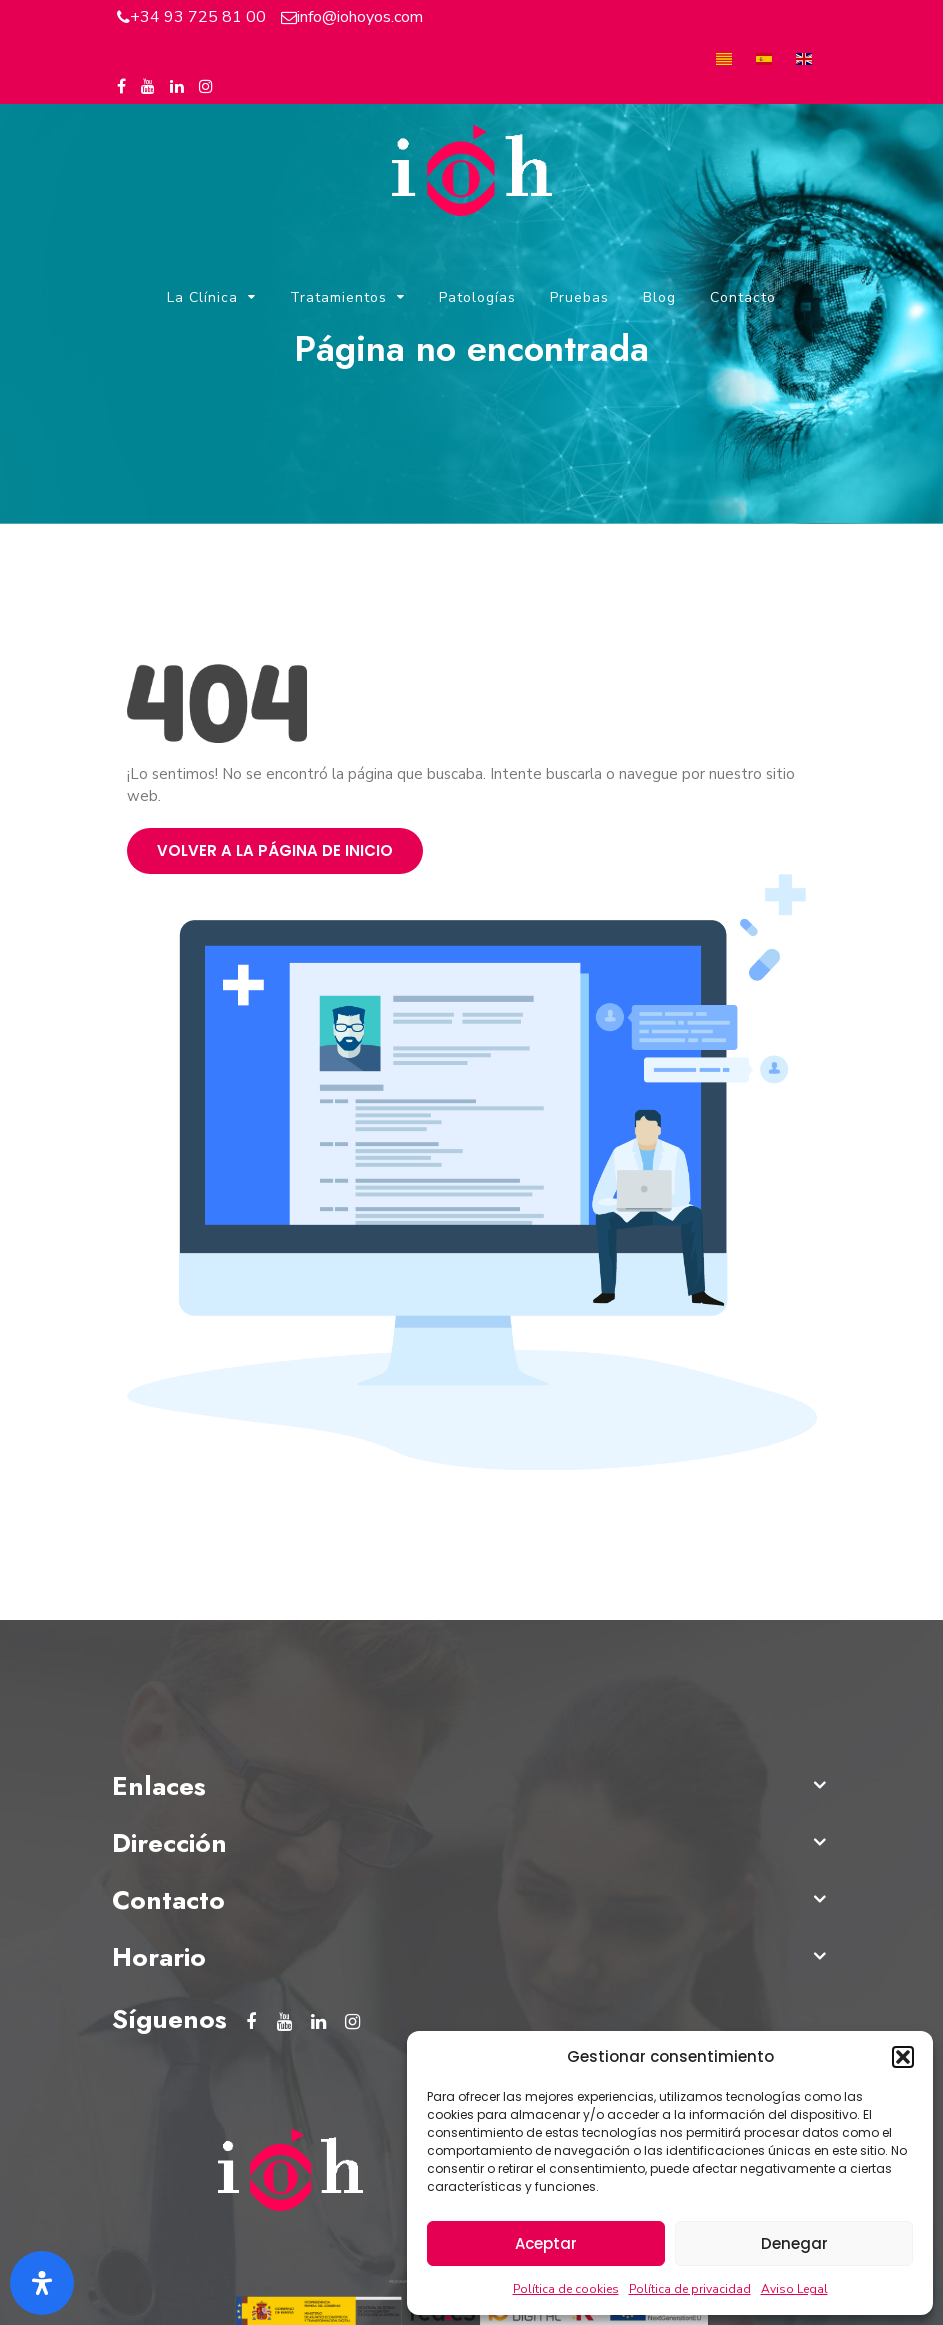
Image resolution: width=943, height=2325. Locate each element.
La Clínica (202, 297)
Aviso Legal (794, 2289)
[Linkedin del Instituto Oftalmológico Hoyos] (177, 87)
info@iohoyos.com (360, 17)
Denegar (794, 2243)
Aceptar (546, 2243)
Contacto (743, 297)
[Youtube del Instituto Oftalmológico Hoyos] (148, 87)
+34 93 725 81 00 (198, 17)
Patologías (477, 297)
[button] (903, 2057)
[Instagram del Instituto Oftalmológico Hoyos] (206, 87)
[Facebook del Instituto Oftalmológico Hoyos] (121, 87)
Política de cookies (566, 2289)
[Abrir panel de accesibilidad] (42, 2283)
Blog (659, 297)
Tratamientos (338, 297)
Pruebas (579, 297)
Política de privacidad (690, 2289)
